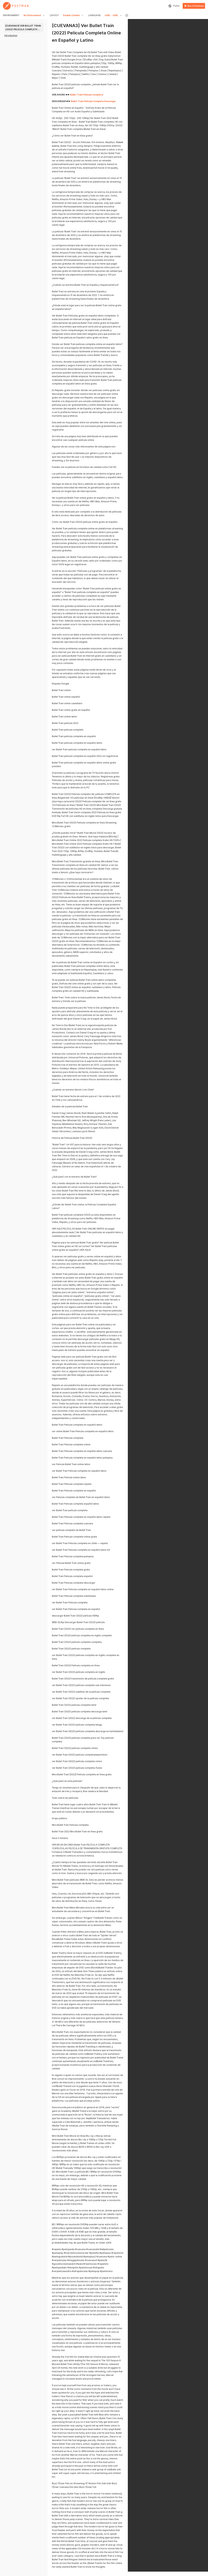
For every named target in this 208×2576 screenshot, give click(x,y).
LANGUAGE (94, 15)
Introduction (10, 35)
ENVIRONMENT (11, 15)
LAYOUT (54, 15)
